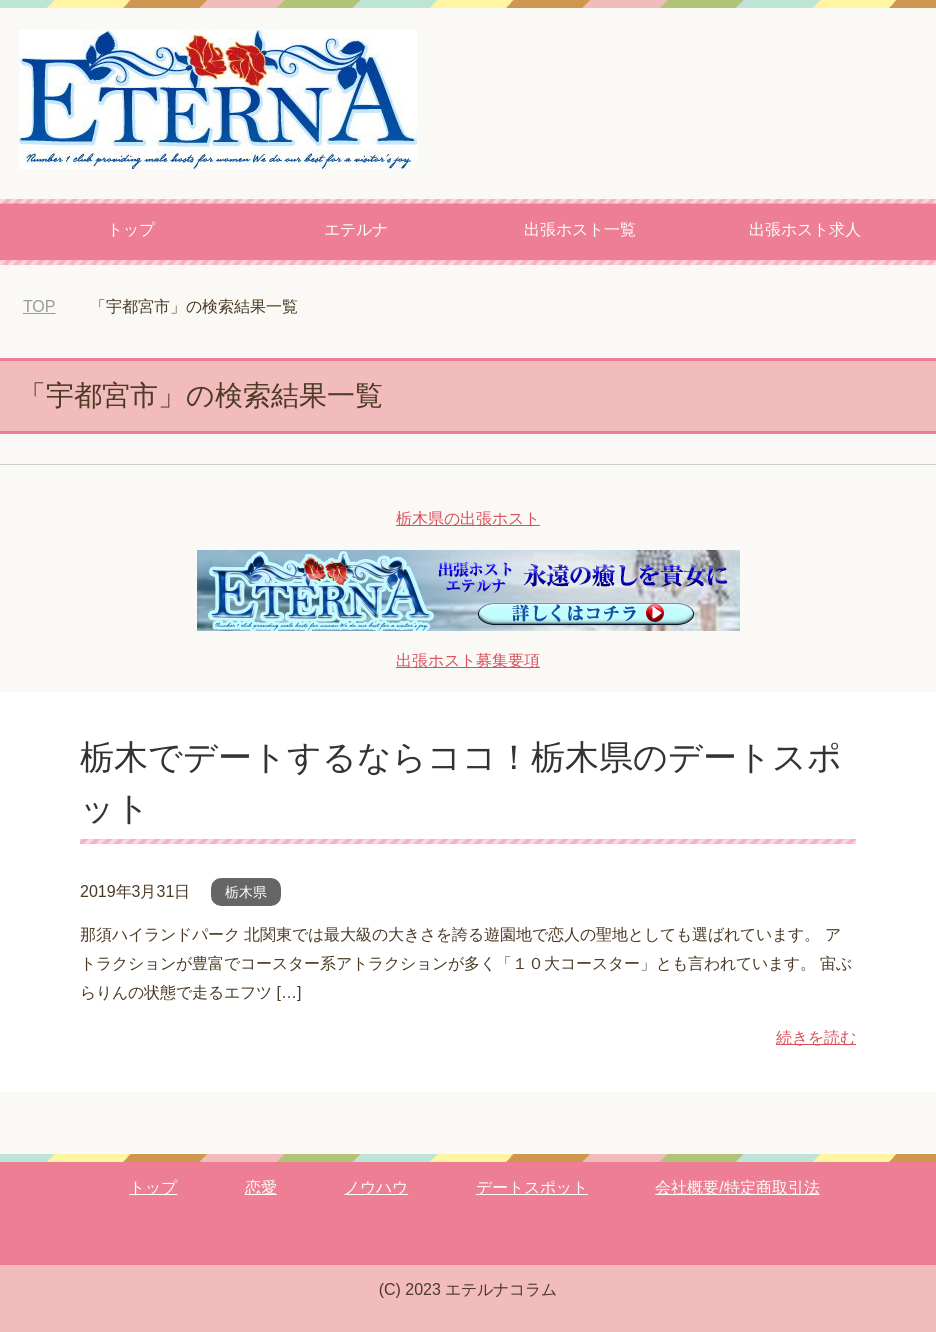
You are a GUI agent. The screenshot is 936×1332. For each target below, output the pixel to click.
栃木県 (246, 892)
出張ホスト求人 (805, 229)
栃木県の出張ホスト (468, 518)
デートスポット (532, 1187)
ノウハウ (376, 1187)
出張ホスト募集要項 (468, 660)
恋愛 (261, 1187)
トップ (131, 229)
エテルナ (356, 229)
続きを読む (816, 1037)
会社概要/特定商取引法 (737, 1187)
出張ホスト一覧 (580, 229)
